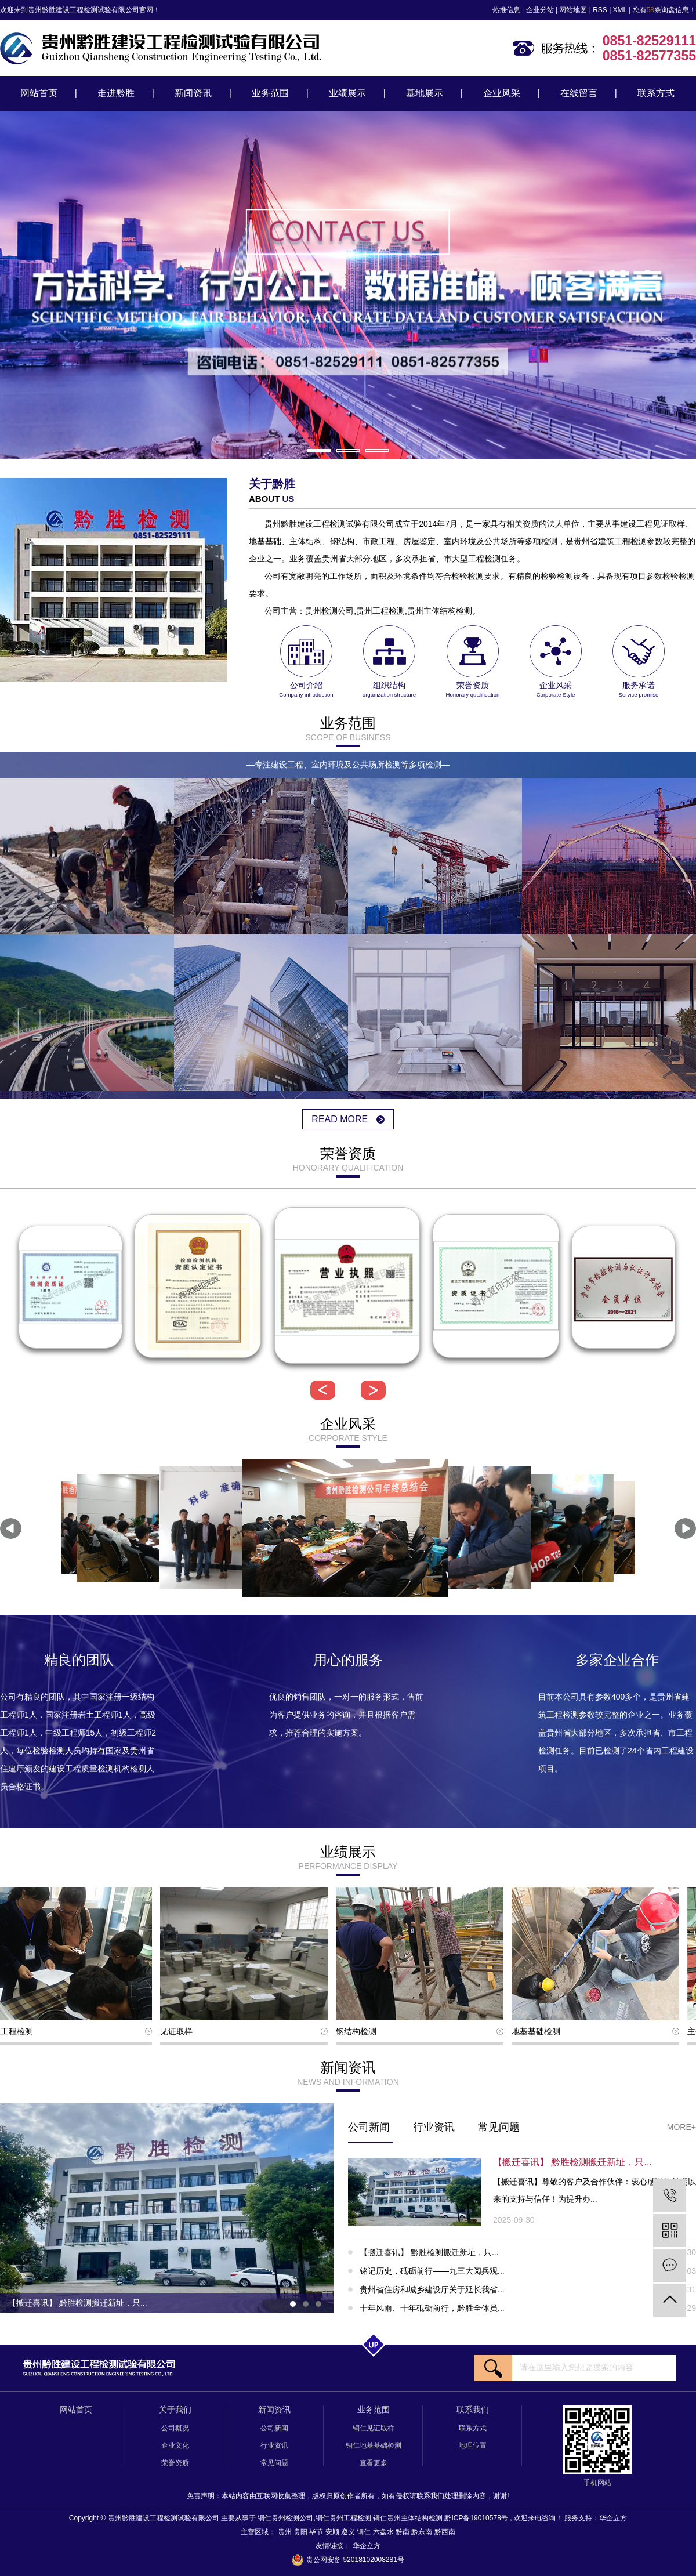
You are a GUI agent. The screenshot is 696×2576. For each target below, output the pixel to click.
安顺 (333, 2532)
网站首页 (38, 93)
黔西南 (444, 2532)
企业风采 (501, 93)
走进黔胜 (116, 93)
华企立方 (613, 2518)
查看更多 (373, 2463)
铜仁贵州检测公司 (285, 2518)
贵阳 (301, 2532)
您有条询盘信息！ (664, 10)
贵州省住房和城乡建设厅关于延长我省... (528, 2289)
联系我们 (472, 2409)
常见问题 (499, 2127)
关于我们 (175, 2409)
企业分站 (540, 10)
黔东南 (422, 2532)
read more (347, 1119)
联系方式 (656, 93)
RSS (600, 10)
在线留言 (578, 93)
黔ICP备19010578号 (475, 2518)
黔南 (403, 2532)
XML (620, 10)
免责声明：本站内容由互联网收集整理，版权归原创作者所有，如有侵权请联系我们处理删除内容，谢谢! (348, 2496)
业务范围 (270, 93)
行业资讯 (434, 2127)
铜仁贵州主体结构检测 (408, 2518)
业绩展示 (347, 93)
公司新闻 (369, 2127)
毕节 (317, 2532)
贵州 (285, 2532)
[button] (319, 450)
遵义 (349, 2532)
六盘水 (384, 2532)
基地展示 (424, 93)
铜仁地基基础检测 (373, 2445)
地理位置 (473, 2445)
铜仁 (364, 2532)
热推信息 (506, 10)
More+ (681, 2127)
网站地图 (573, 10)
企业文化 (175, 2445)
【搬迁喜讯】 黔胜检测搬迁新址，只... (528, 2252)
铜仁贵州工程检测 (343, 2518)
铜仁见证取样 (373, 2428)
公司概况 (175, 2428)
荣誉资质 (175, 2463)
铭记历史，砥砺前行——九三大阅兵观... (528, 2271)
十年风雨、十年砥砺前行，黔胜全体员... (528, 2308)
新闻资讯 (193, 93)
